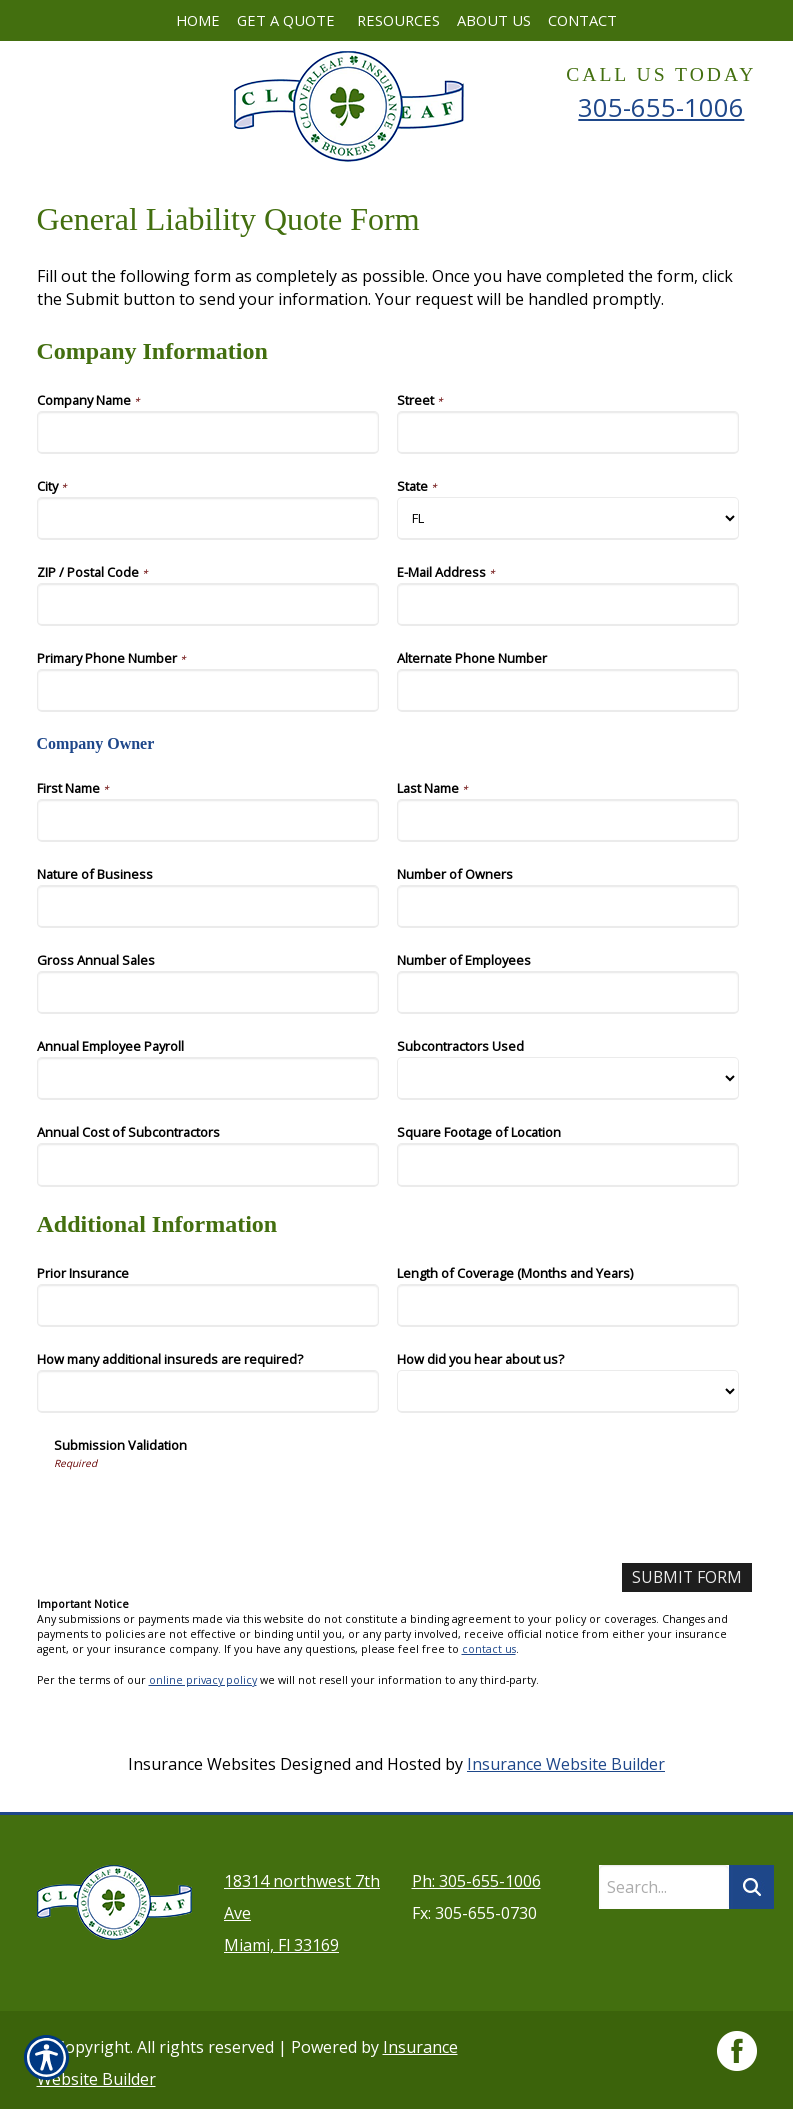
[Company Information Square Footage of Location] (568, 1164)
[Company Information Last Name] (568, 820)
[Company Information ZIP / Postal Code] (208, 604)
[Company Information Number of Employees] (568, 992)
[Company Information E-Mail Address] (568, 604)
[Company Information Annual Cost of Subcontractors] (208, 1164)
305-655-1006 (661, 107)
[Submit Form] (686, 1577)
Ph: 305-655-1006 (476, 1875)
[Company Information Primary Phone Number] (208, 690)
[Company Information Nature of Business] (208, 906)
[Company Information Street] (568, 432)
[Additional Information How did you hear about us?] (568, 1391)
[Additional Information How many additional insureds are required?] (208, 1391)
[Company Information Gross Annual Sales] (208, 992)
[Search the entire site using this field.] (664, 1881)
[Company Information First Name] (208, 820)
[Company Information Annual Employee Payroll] (208, 1078)
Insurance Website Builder (566, 1764)
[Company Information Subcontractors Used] (568, 1078)
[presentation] (206, 1509)
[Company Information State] (568, 518)
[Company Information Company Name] (208, 432)
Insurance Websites (202, 1764)
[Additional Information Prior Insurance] (208, 1305)
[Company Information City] (208, 518)
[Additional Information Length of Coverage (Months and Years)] (568, 1305)
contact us (489, 1650)
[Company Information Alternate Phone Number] (568, 690)
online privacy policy (203, 1680)
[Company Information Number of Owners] (568, 906)
